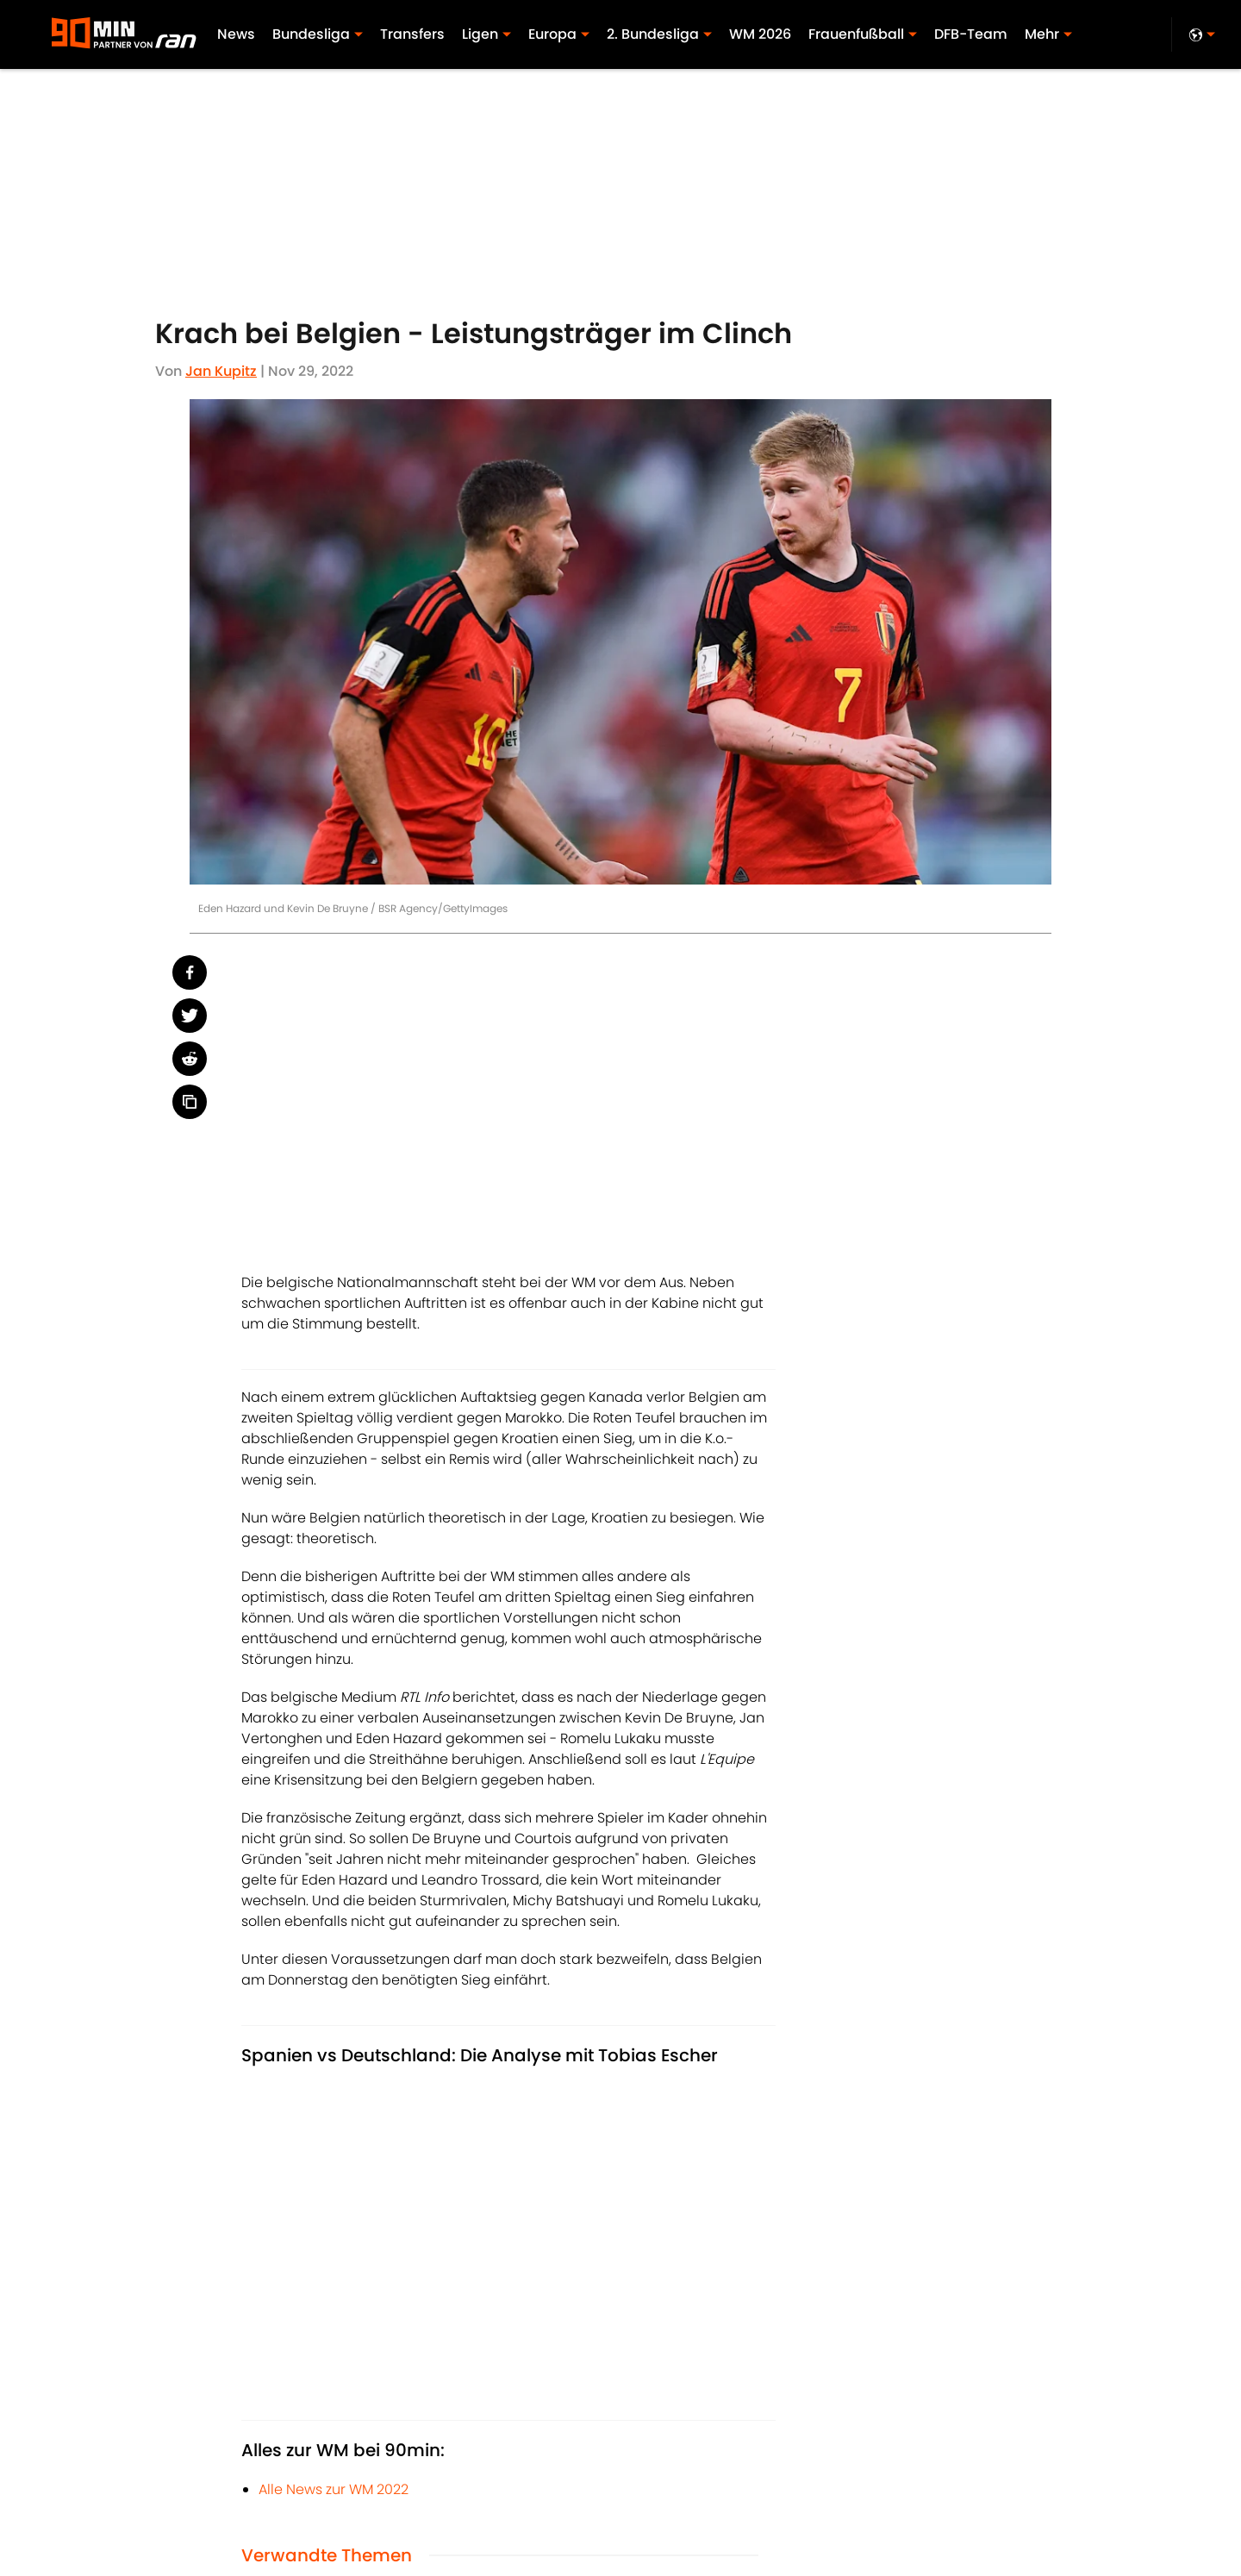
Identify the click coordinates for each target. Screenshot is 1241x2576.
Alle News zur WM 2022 (333, 2489)
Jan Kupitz (221, 371)
